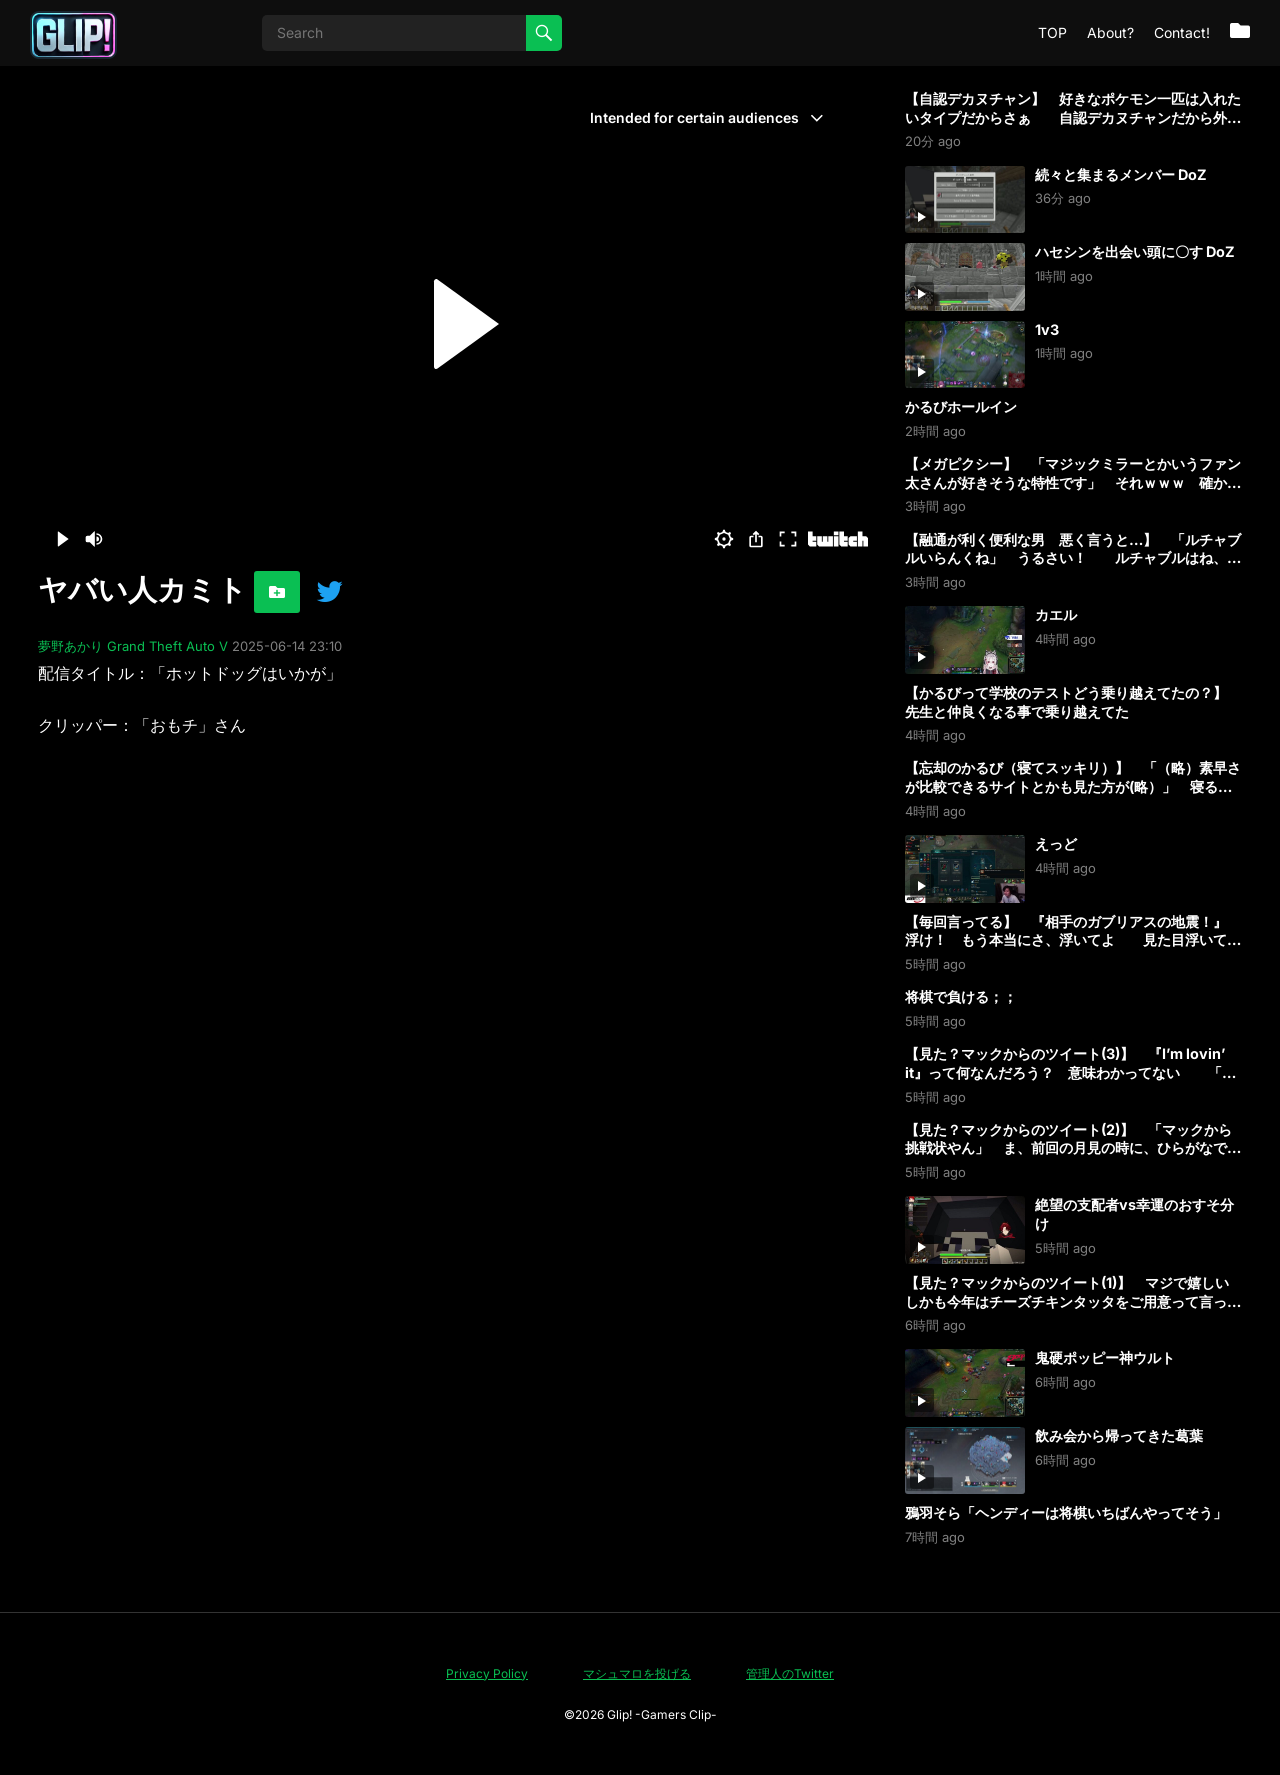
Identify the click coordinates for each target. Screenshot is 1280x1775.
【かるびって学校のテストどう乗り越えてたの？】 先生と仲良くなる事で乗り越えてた (1073, 702)
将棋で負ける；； (961, 996)
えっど (1056, 843)
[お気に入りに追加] (277, 592)
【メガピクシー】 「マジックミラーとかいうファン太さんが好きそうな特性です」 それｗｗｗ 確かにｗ (1073, 482)
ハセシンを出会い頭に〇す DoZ (1135, 251)
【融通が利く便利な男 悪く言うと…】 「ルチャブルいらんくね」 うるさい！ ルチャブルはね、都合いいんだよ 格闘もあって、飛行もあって (1073, 558)
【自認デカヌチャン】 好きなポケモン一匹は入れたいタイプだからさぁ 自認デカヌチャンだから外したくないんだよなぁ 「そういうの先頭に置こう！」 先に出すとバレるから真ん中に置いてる (1080, 126)
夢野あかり (70, 646)
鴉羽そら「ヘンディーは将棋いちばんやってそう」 (1066, 1512)
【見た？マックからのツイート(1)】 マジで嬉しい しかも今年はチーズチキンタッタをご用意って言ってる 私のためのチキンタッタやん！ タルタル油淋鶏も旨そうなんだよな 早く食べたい (1081, 1310)
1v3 (1047, 329)
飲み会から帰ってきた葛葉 (1119, 1435)
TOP (1052, 32)
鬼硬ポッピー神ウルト (1105, 1357)
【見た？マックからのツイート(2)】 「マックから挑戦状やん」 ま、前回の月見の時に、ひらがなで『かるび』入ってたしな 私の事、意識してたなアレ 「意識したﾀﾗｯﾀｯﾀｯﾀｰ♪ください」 (1073, 1157)
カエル (1056, 614)
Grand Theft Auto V (167, 646)
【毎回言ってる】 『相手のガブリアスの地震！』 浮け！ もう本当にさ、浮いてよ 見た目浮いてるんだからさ (1073, 940)
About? (1110, 32)
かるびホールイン (961, 406)
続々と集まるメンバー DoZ (1121, 174)
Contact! (1182, 32)
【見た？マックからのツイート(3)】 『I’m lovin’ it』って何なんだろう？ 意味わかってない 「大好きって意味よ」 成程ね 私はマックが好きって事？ (1070, 1081)
